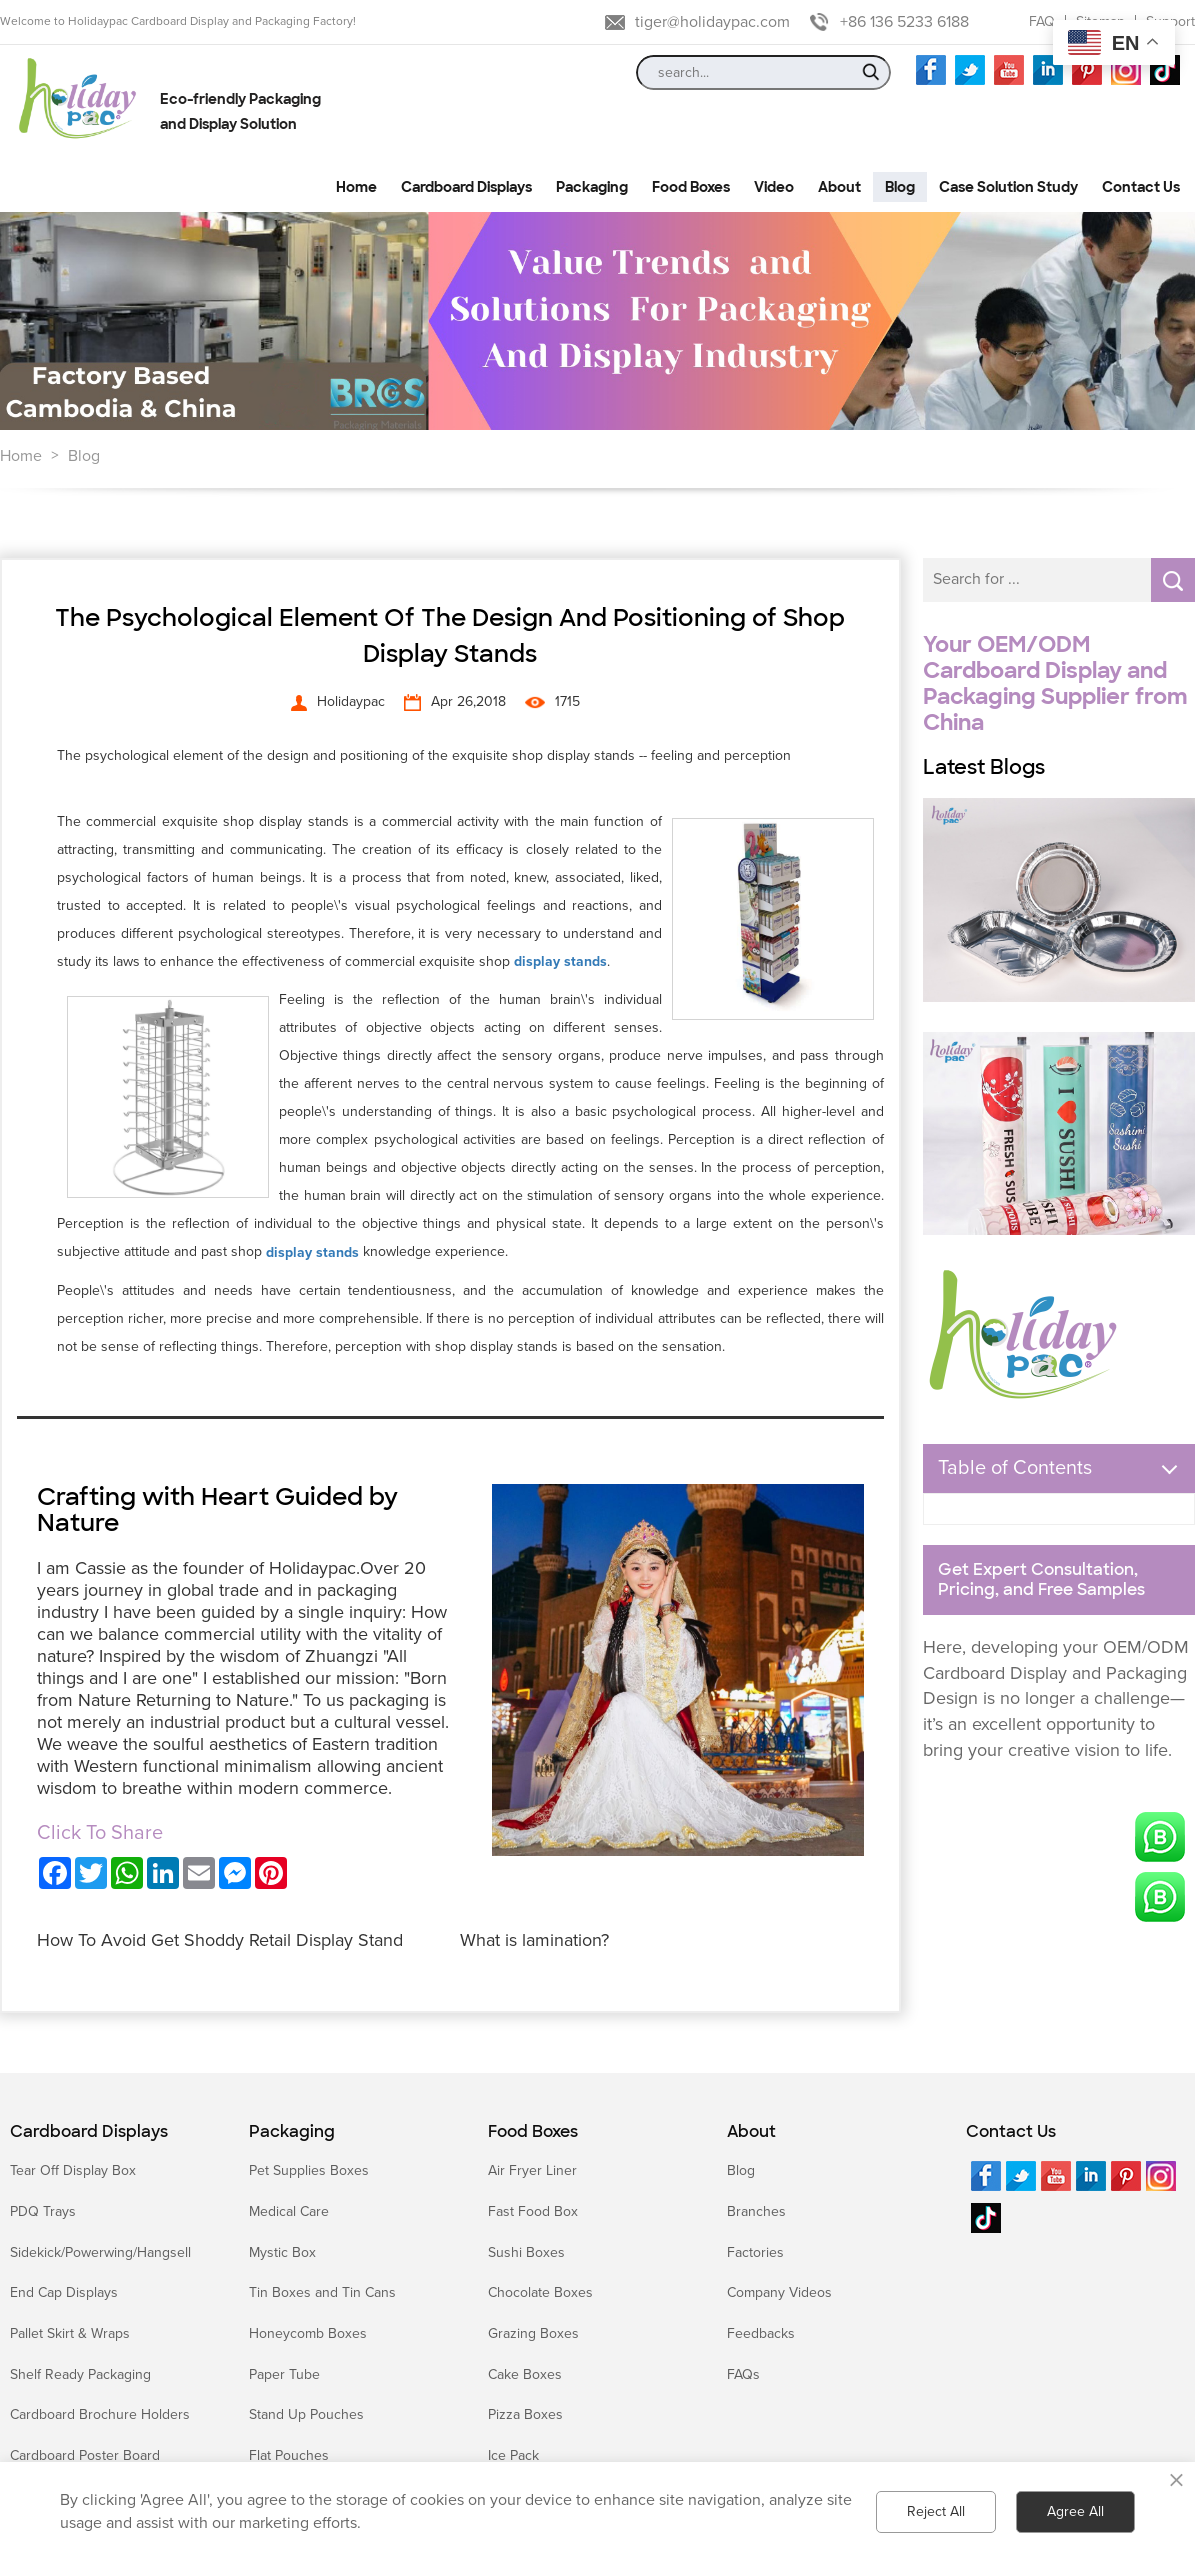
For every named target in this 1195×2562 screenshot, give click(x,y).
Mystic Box (282, 2252)
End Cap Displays (64, 2292)
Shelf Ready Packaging (80, 2374)
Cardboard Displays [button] (466, 187)
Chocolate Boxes (540, 2292)
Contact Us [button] (1141, 187)
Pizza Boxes (525, 2414)
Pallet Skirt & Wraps (70, 2333)
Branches (756, 2211)
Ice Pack (513, 2455)
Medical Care (289, 2211)
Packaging (292, 2132)
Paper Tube (284, 2374)
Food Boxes (533, 2132)
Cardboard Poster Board (85, 2455)
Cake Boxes (525, 2374)
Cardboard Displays (89, 2132)
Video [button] (774, 187)
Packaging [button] (592, 187)
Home (21, 456)
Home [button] (356, 187)
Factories (755, 2252)
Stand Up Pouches (306, 2414)
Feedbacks (761, 2333)
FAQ (1042, 21)
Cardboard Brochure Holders (100, 2414)
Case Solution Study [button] (1008, 187)
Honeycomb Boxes (308, 2333)
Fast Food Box (533, 2211)
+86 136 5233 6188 (904, 22)
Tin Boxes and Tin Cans (322, 2292)
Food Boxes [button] (691, 187)
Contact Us (1011, 2132)
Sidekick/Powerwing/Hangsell (100, 2252)
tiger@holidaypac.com (712, 22)
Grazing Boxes (533, 2333)
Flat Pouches (289, 2455)
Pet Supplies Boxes (309, 2170)
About (751, 2132)
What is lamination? (534, 1940)
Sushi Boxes (526, 2252)
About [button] (839, 187)
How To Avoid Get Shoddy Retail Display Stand (220, 1940)
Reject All (936, 2511)
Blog (84, 456)
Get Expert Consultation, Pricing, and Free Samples (1041, 1580)
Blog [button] (900, 187)
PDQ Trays (43, 2211)
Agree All (1075, 2511)
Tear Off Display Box (73, 2170)
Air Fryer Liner (532, 2170)
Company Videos (779, 2292)
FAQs (743, 2374)
